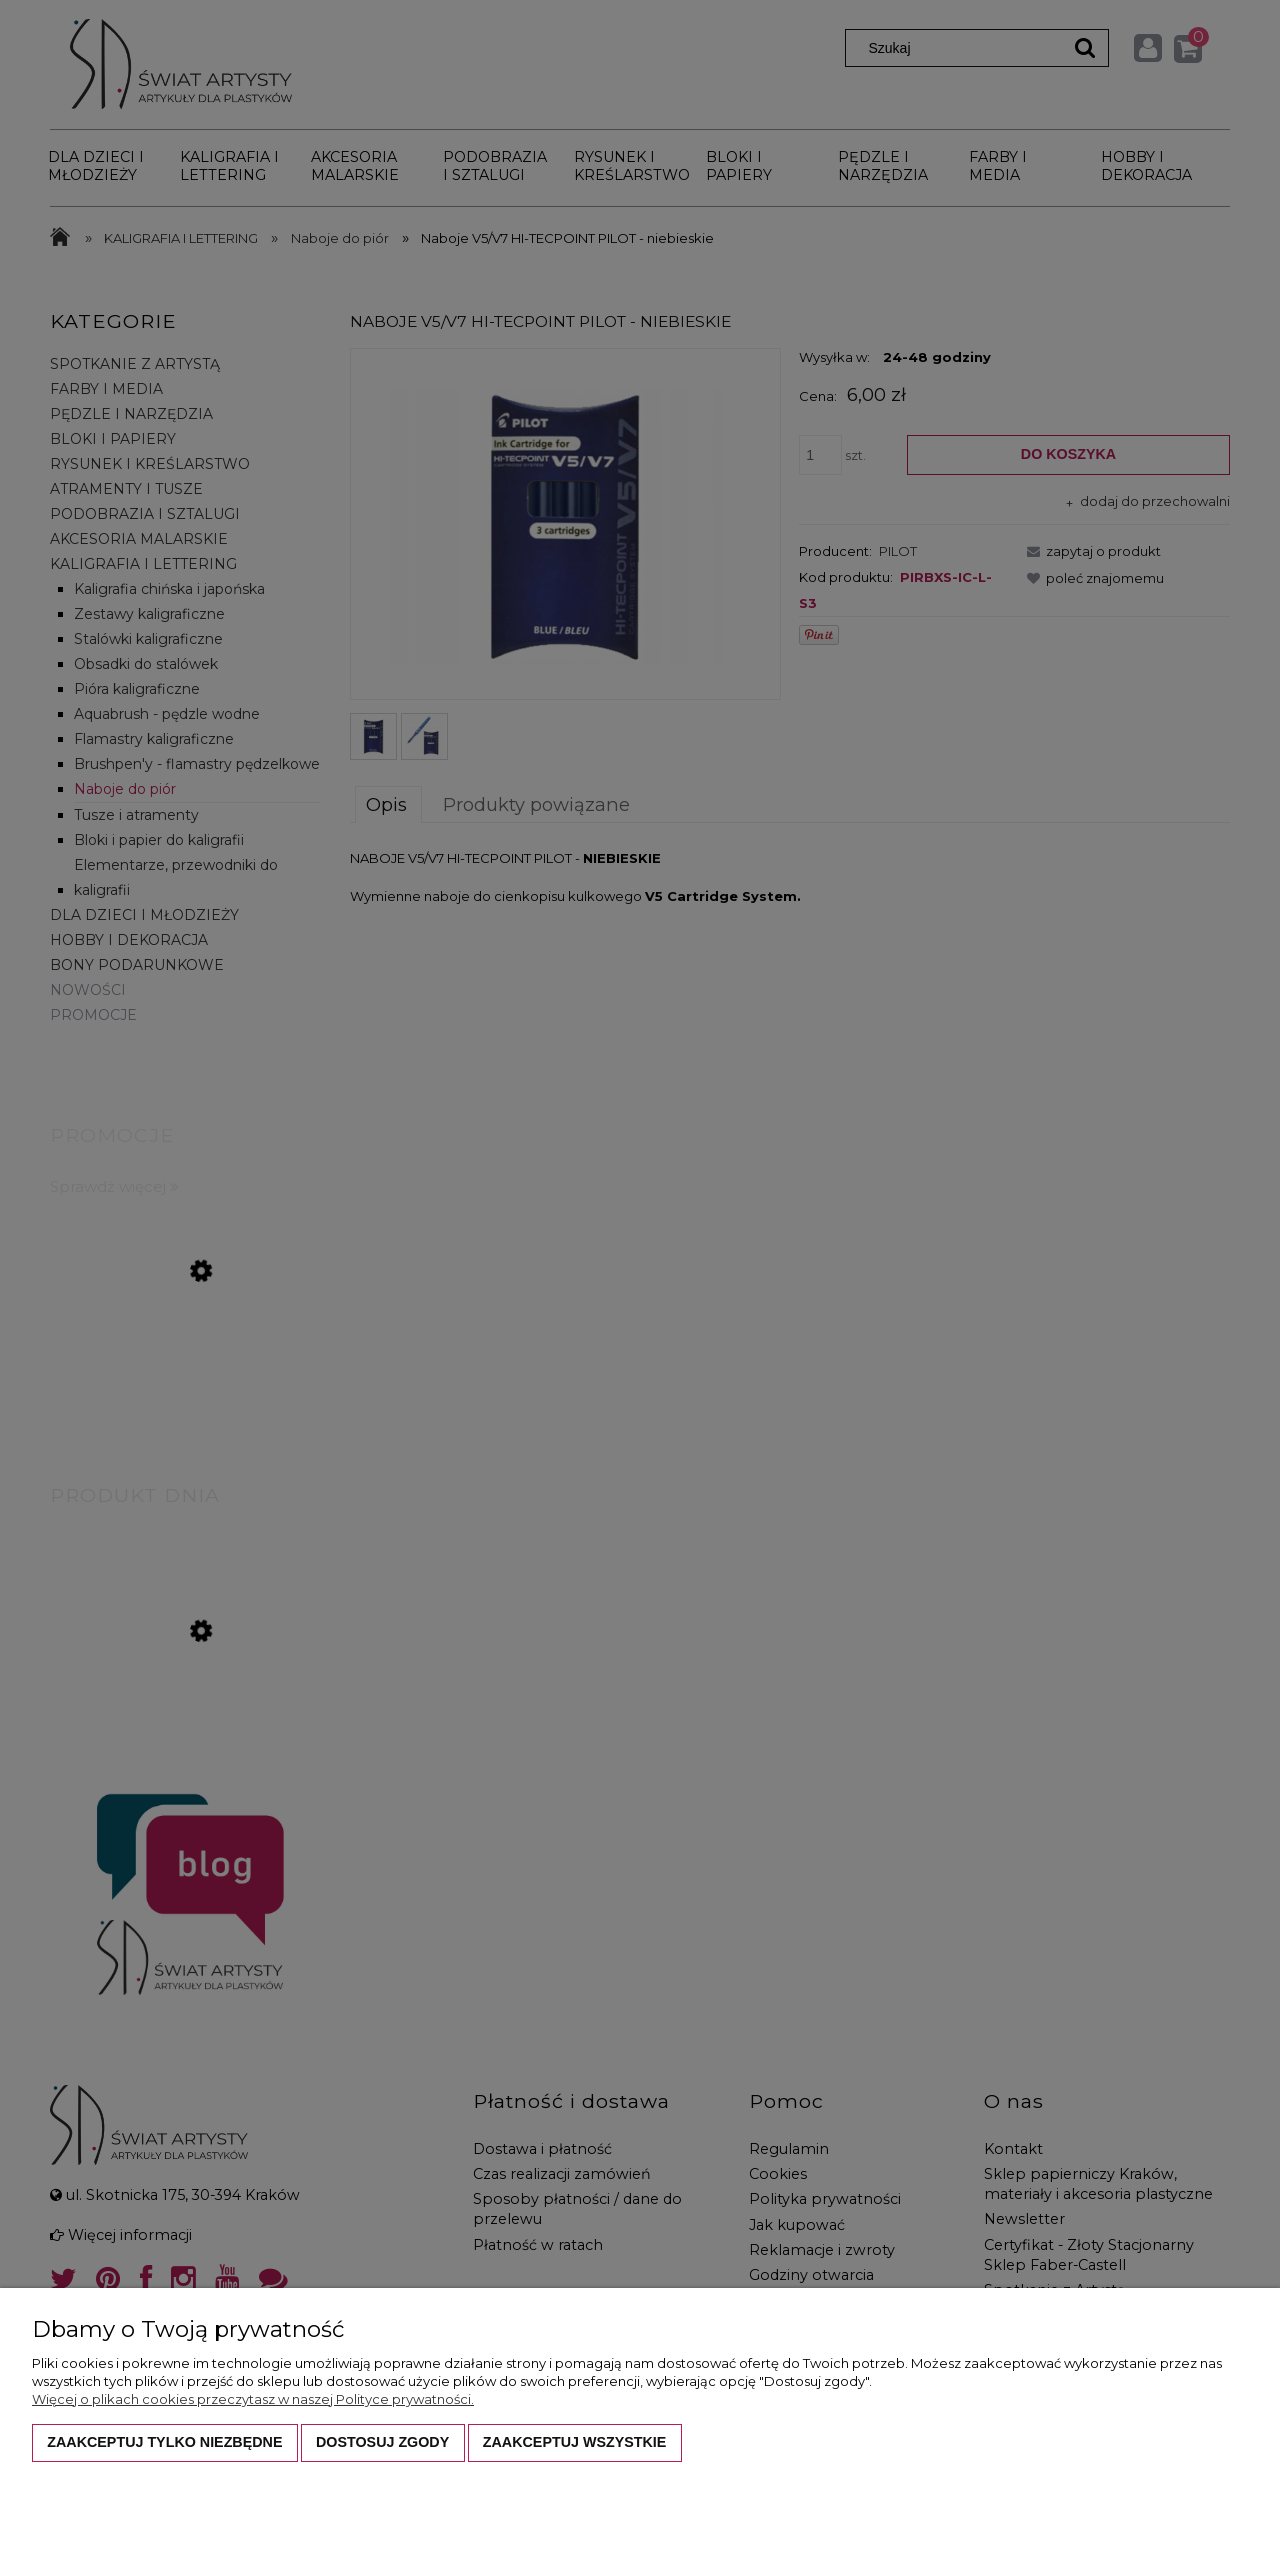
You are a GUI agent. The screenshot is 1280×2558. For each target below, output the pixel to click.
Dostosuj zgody (382, 2442)
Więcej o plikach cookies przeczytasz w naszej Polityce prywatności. (253, 2399)
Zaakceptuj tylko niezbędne (164, 2442)
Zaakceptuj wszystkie (575, 2442)
